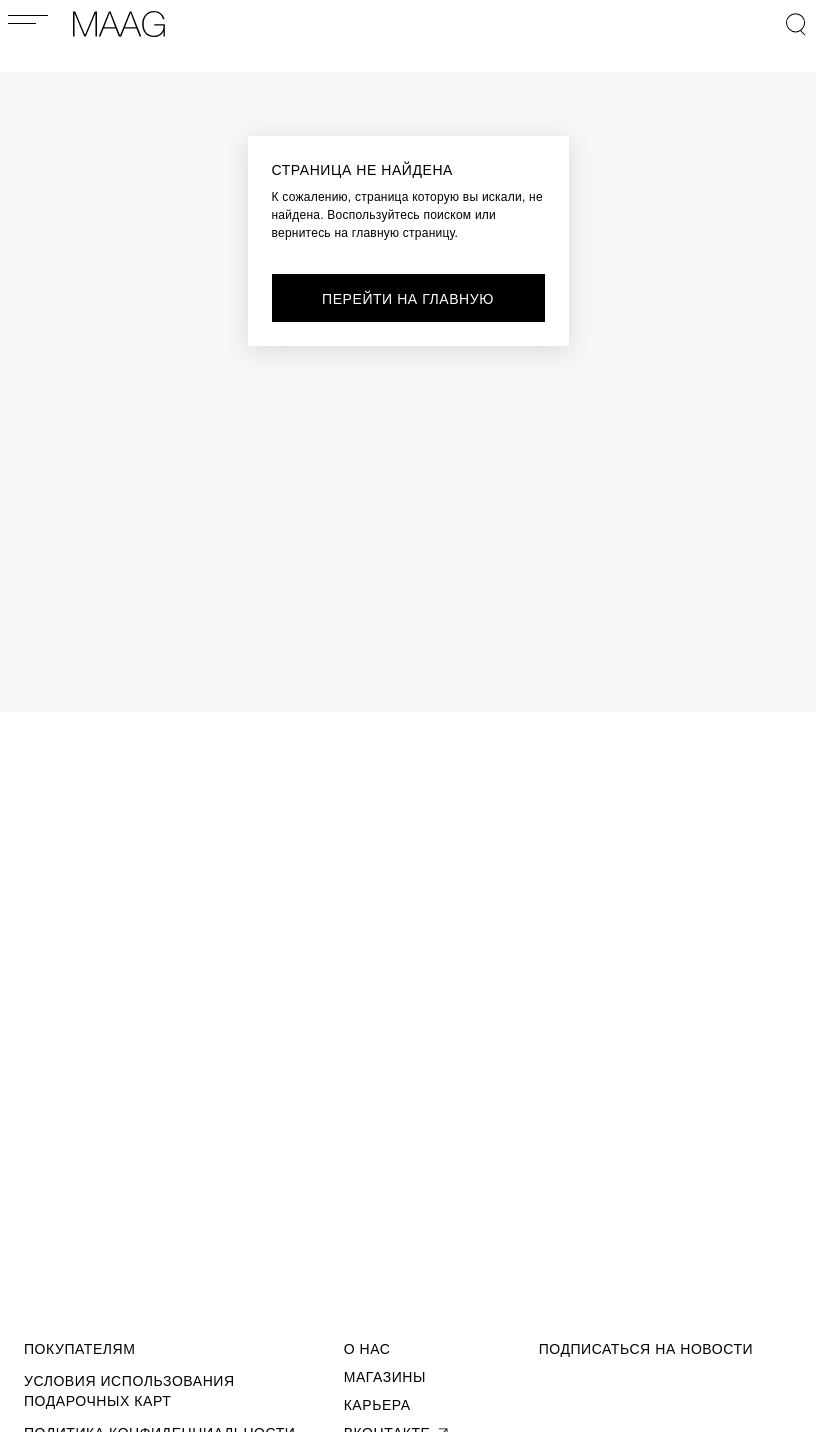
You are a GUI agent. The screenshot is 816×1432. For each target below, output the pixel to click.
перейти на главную (408, 299)
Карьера (377, 1405)
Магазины (385, 1377)
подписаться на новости (646, 1349)
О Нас (367, 1349)
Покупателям (79, 1349)
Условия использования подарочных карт (129, 1391)
